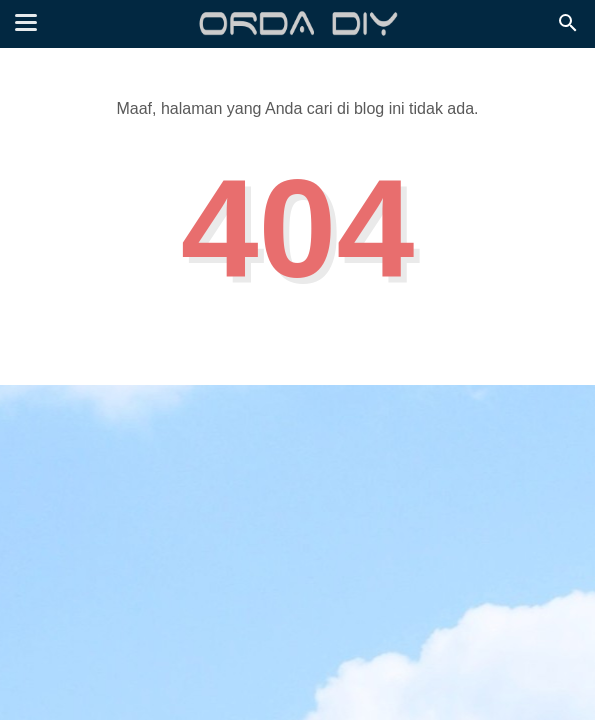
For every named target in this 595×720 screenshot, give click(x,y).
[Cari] (568, 28)
